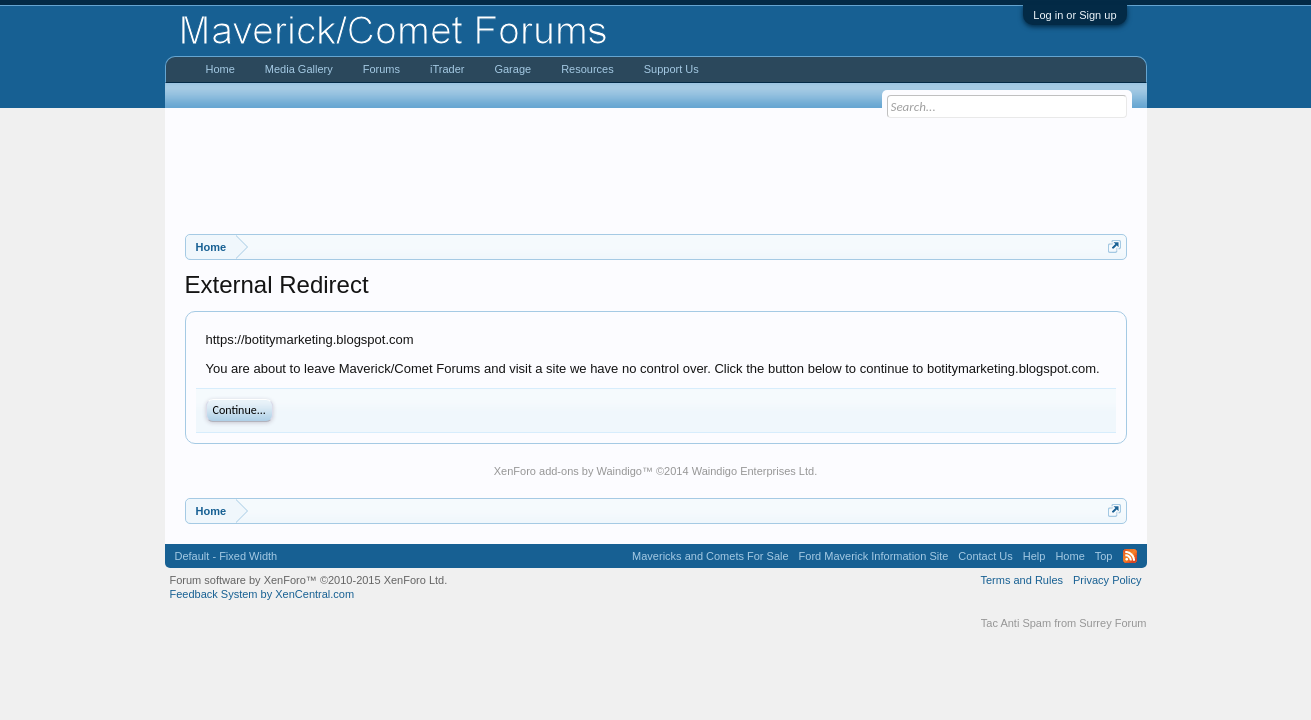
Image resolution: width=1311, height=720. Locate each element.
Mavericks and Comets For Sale (710, 556)
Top (1104, 556)
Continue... (239, 410)
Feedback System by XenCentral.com (262, 594)
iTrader (447, 69)
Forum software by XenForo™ (309, 580)
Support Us (671, 69)
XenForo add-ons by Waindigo (568, 471)
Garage (512, 69)
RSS (1130, 556)
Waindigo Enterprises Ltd (753, 471)
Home (220, 69)
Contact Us (985, 556)
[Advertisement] (656, 171)
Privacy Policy (1107, 580)
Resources (587, 69)
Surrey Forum (1112, 623)
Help (1034, 556)
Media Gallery (299, 69)
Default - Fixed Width (226, 556)
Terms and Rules (1021, 580)
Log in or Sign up (1074, 15)
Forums (381, 69)
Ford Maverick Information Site (874, 556)
